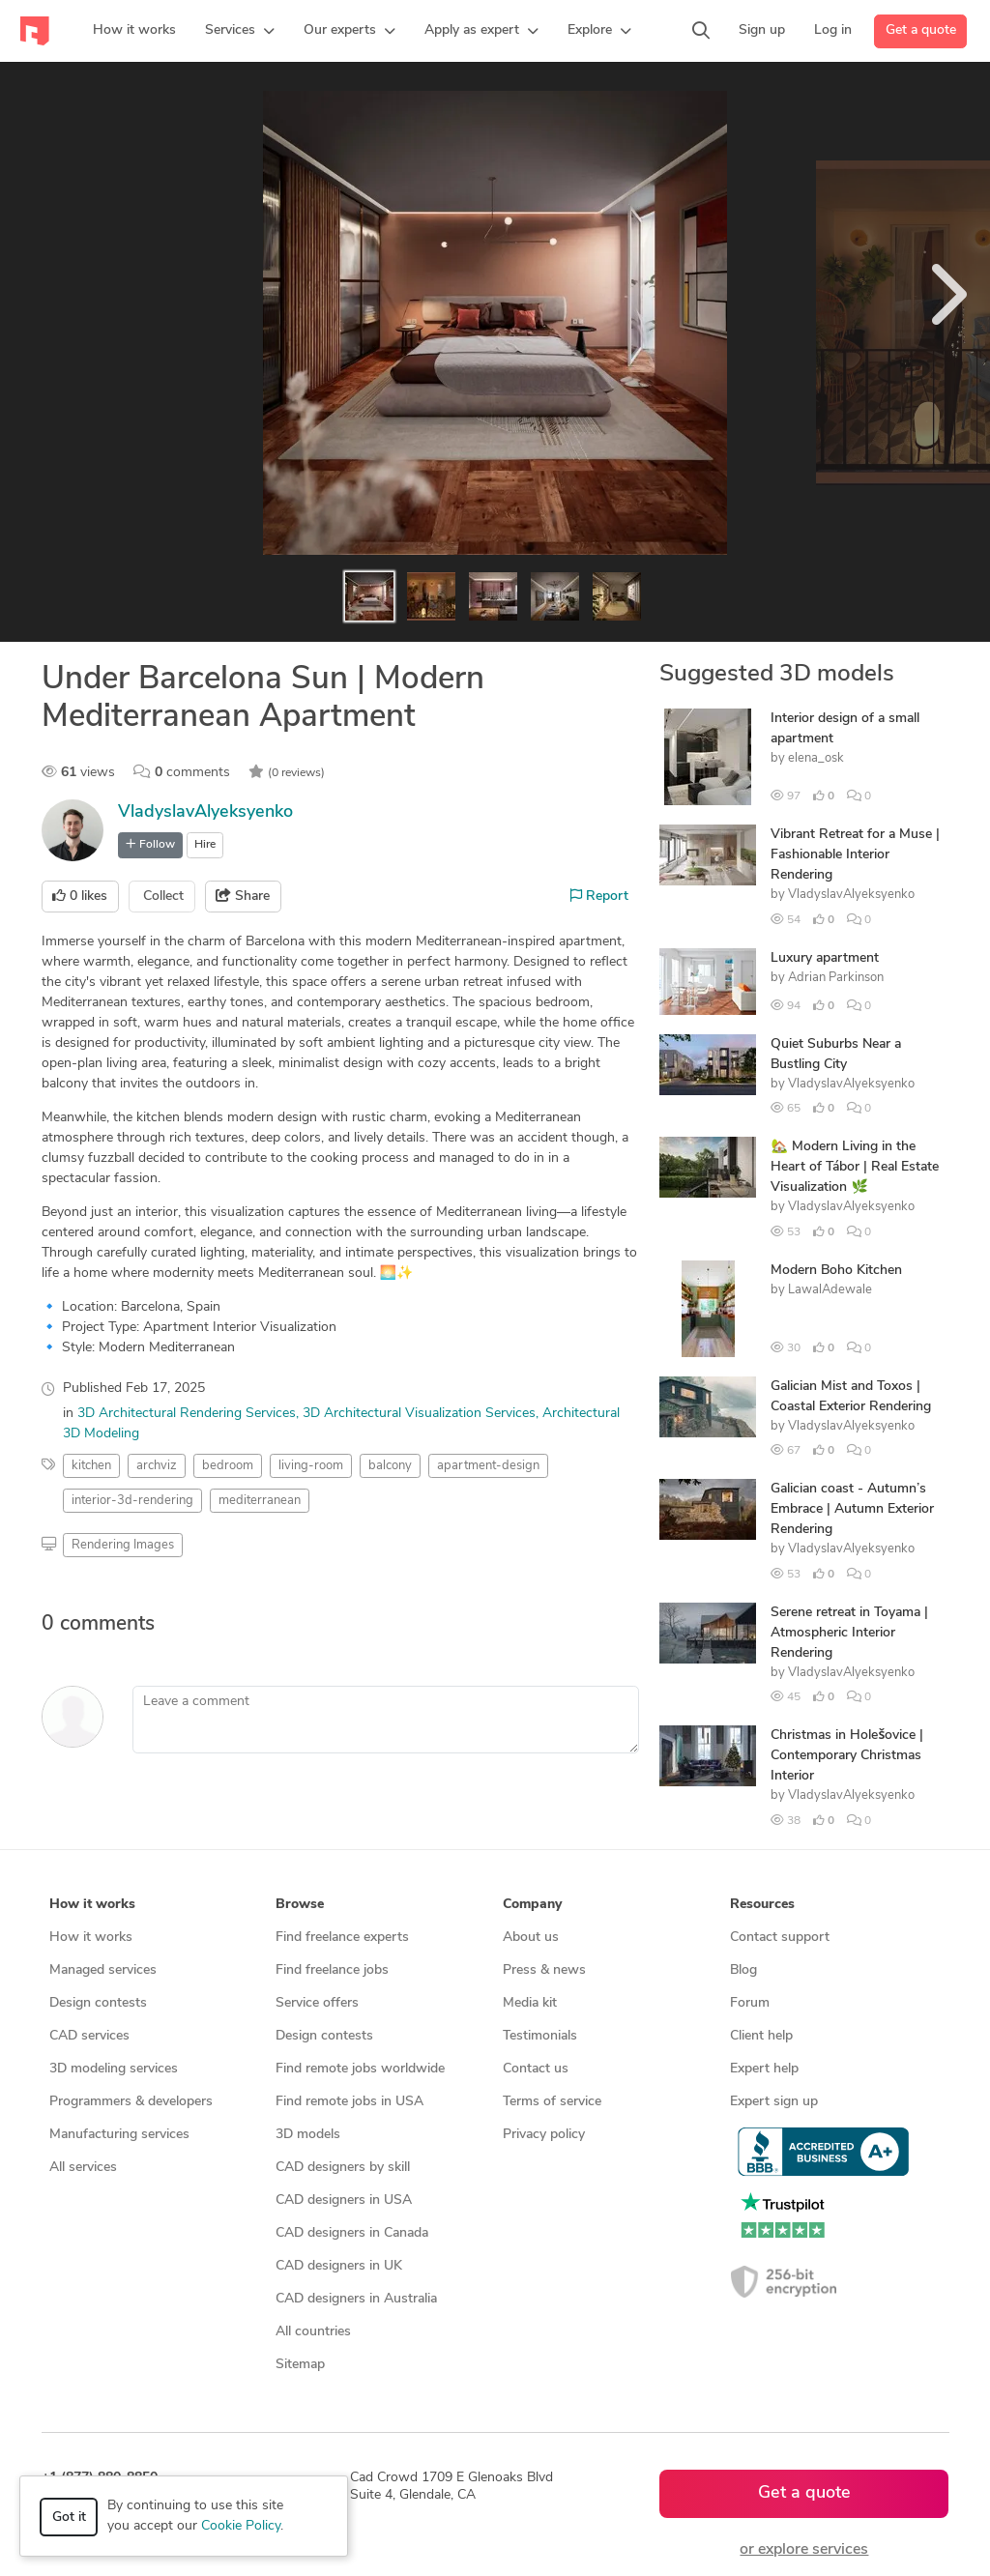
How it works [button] (92, 1904)
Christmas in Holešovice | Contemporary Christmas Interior (847, 1755)
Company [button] (532, 1904)
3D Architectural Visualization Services (419, 1413)
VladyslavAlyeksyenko (205, 812)
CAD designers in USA (344, 2200)
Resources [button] (762, 1904)
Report (599, 896)
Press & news (544, 1970)
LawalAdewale (830, 1290)
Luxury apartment (825, 958)
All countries (313, 2332)
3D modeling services (113, 2069)
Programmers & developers (131, 2102)
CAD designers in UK (339, 2266)
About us (531, 1937)
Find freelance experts (342, 1937)
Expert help (764, 2069)
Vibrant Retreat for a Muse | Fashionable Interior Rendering (855, 855)
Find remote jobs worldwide (360, 2069)
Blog (743, 1970)
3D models (308, 2134)
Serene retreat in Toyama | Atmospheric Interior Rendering (849, 1633)
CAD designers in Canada (352, 2233)
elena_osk (816, 758)
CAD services (89, 2036)
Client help (761, 2036)
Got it (69, 2517)
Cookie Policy (240, 2526)
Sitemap (300, 2365)
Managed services (103, 1970)
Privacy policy (544, 2134)
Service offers (317, 2003)
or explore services (804, 2550)
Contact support (780, 1937)
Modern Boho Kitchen (836, 1270)
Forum (750, 2003)
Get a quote (921, 30)
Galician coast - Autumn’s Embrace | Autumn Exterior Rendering (852, 1509)
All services (83, 2167)
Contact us (535, 2069)
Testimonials (540, 2036)
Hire (205, 845)
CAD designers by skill (343, 2167)
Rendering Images (123, 1545)
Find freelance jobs (332, 1970)
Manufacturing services (119, 2134)
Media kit (530, 2003)
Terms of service (552, 2102)
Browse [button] (300, 1904)
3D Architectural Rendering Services (186, 1413)
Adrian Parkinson (836, 977)
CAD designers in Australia (356, 2299)
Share (243, 896)
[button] (239, 31)
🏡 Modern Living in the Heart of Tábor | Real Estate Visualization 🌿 (855, 1167)
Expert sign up (774, 2102)
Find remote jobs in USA (349, 2102)
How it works (90, 1937)
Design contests (98, 2003)
